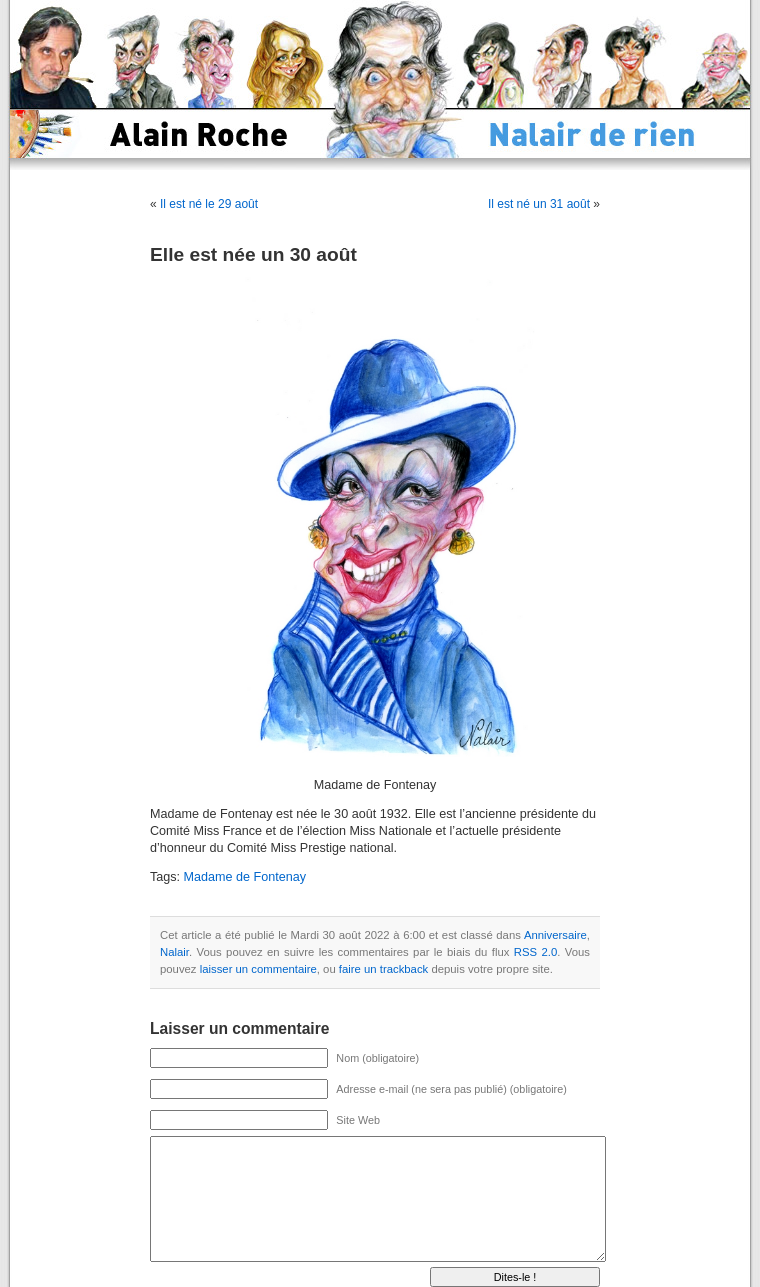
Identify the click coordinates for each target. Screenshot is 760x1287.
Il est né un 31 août (539, 204)
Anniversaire (555, 935)
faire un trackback (383, 969)
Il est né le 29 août (209, 204)
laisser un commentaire (258, 969)
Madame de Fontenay (245, 877)
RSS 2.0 (535, 952)
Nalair (174, 952)
